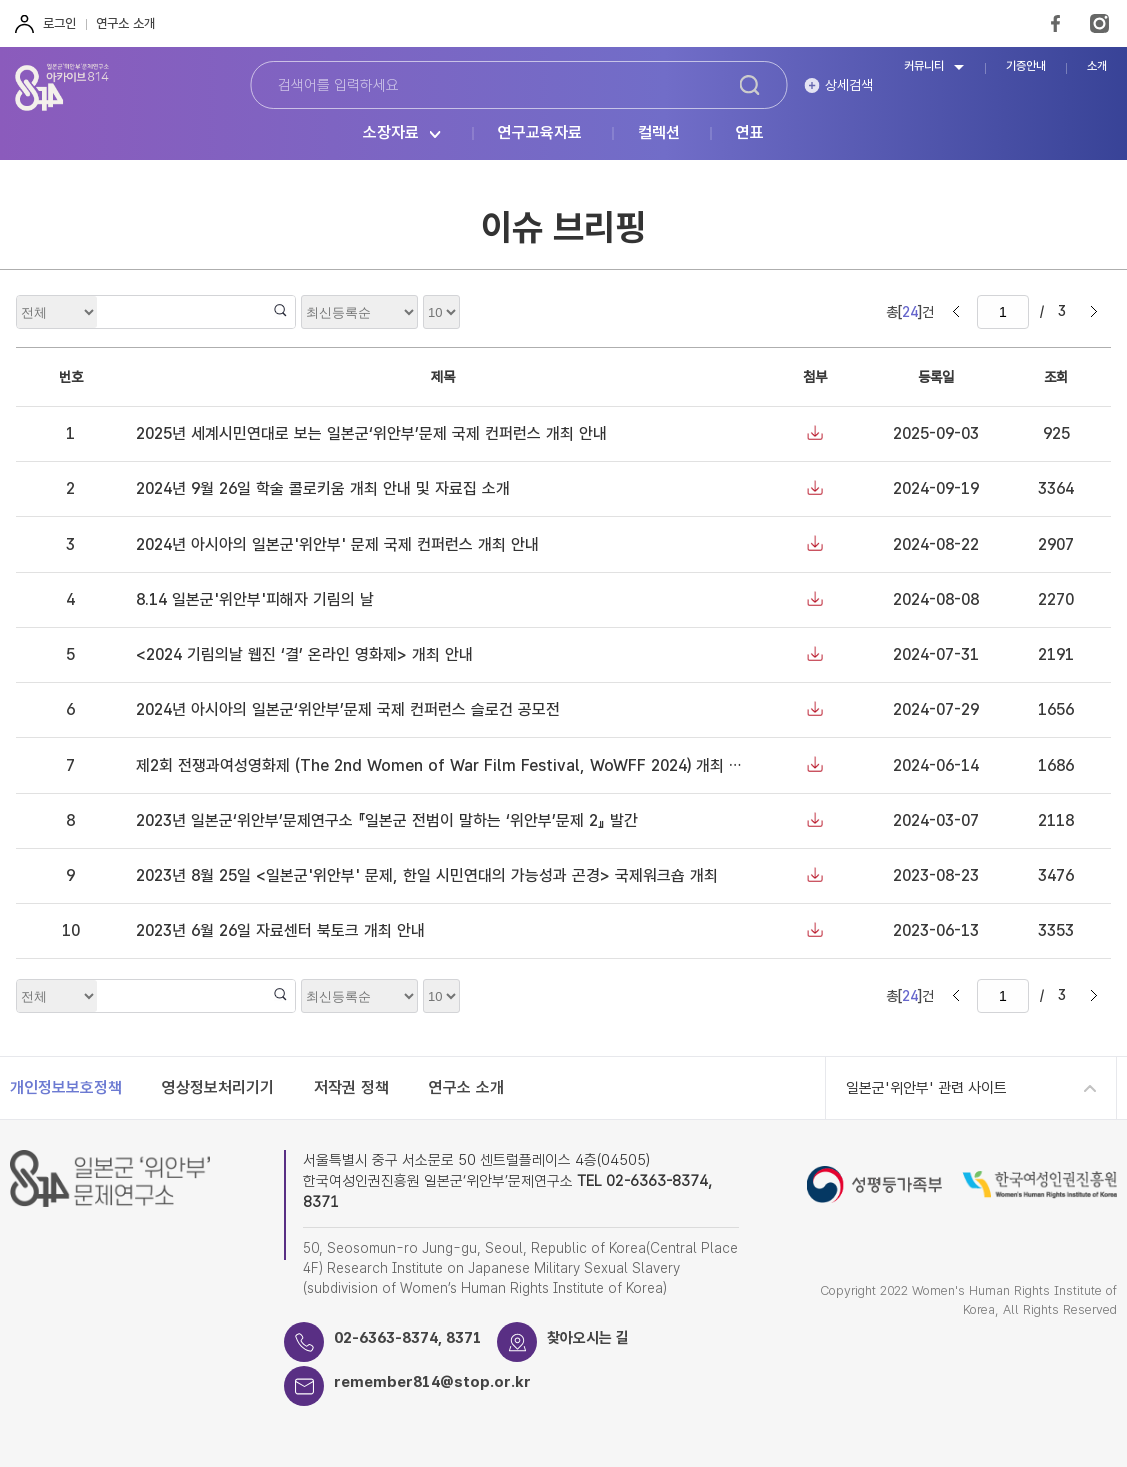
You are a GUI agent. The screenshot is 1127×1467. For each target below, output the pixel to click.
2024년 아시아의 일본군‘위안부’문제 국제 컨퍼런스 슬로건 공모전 (348, 709)
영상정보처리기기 (218, 1087)
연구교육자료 (540, 133)
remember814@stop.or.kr (432, 1382)
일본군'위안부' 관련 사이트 (926, 1088)
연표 (750, 133)
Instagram (1099, 23)
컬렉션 (659, 133)
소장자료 (391, 133)
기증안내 (1026, 66)
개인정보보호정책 (66, 1087)
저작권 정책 (351, 1087)
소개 (1097, 66)
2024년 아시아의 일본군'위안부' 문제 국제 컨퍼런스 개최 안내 (337, 544)
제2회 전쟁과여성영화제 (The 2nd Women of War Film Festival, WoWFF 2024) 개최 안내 (446, 765)
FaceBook (1055, 23)
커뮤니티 (924, 66)
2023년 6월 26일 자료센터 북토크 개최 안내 (280, 930)
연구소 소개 (125, 23)
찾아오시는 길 (588, 1338)
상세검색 (849, 85)
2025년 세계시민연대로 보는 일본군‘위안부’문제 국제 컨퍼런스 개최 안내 (371, 433)
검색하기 (749, 85)
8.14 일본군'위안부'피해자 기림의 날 (255, 599)
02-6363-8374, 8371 (408, 1338)
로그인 (59, 23)
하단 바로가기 (0, 0)
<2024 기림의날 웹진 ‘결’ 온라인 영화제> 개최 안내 (304, 654)
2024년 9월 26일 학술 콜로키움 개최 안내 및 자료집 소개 (323, 488)
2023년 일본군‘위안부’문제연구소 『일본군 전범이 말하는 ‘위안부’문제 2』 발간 (387, 820)
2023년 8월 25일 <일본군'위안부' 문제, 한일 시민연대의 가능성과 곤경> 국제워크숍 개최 (427, 875)
